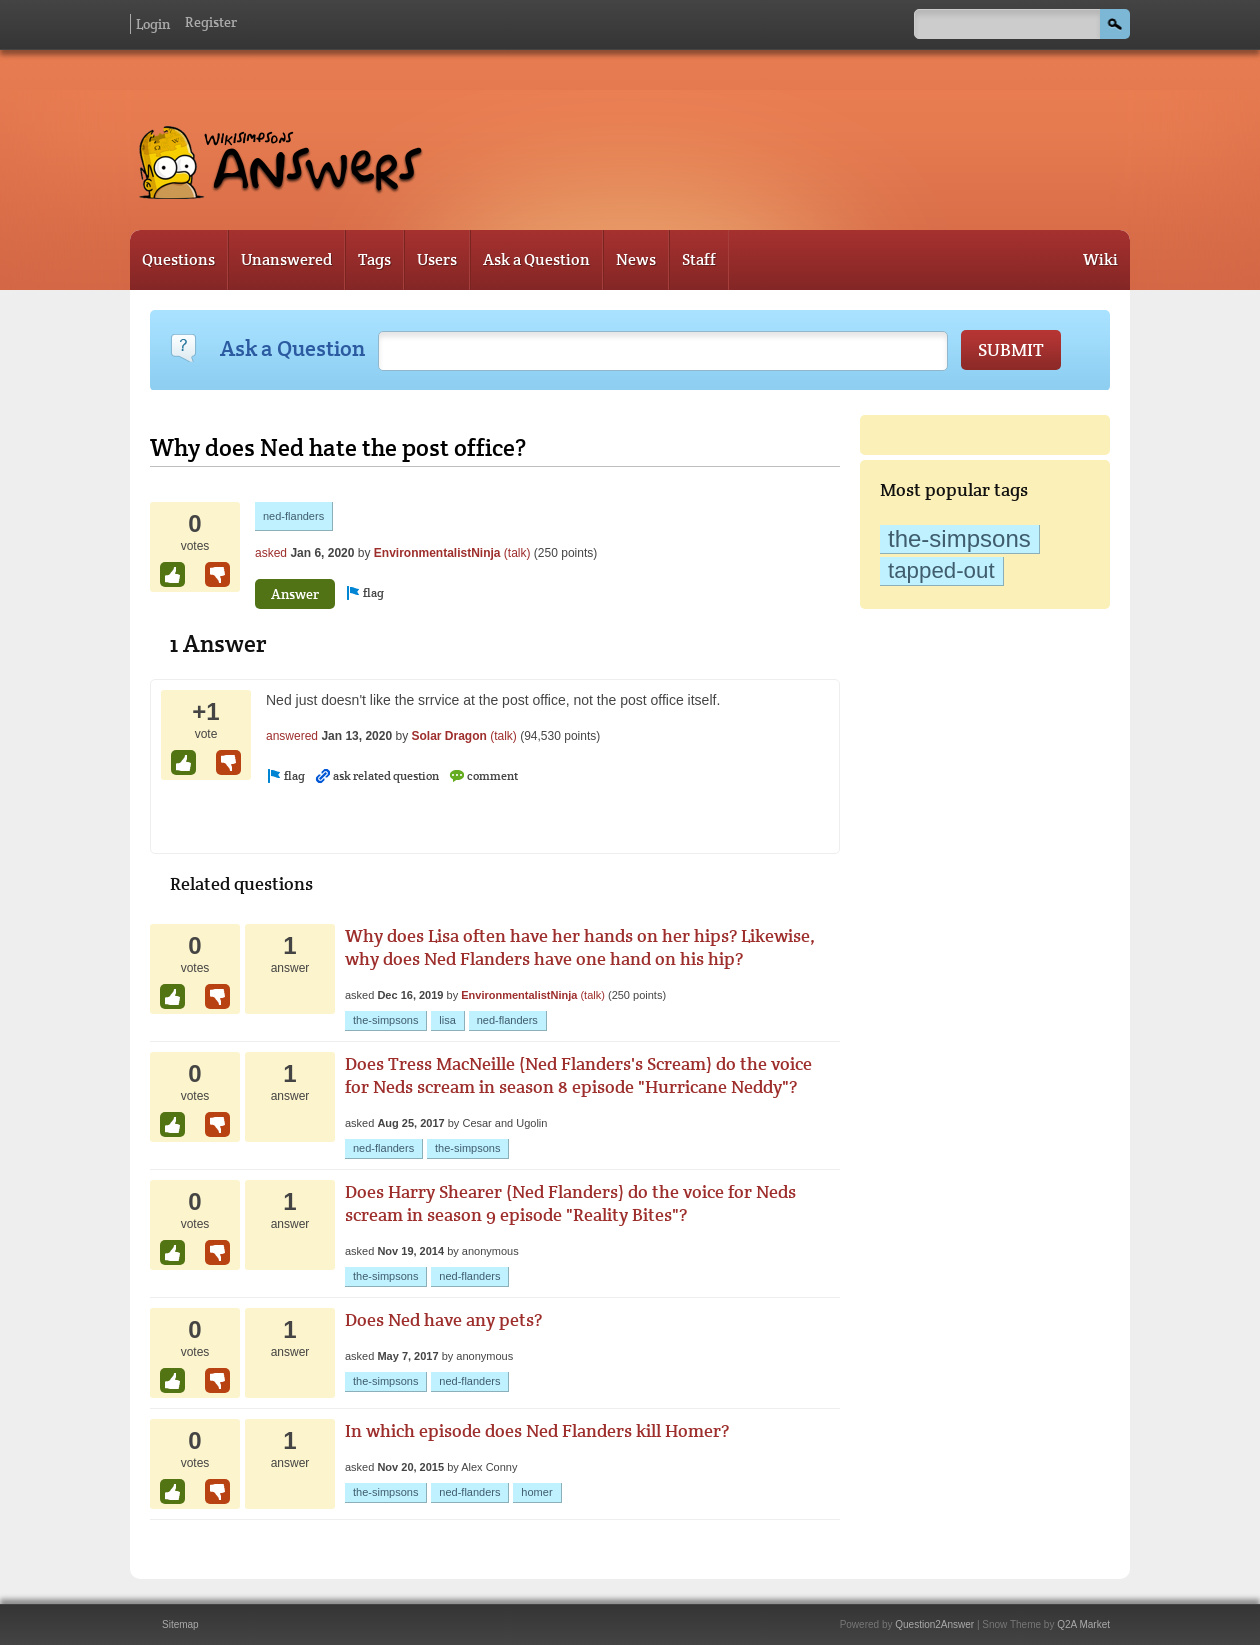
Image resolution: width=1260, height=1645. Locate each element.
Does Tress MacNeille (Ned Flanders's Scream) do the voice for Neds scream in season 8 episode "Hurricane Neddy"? (578, 1075)
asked (271, 553)
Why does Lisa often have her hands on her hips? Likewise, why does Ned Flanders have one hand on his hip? (580, 947)
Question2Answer (934, 1624)
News (636, 259)
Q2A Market (1083, 1624)
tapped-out (941, 570)
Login (153, 24)
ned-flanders (293, 516)
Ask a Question (536, 259)
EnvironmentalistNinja (437, 553)
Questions (178, 259)
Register (211, 22)
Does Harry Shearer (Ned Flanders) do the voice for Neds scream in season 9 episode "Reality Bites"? (570, 1203)
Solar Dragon (448, 736)
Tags (374, 259)
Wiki (1100, 259)
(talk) (517, 553)
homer (536, 1492)
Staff (699, 259)
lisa (447, 1020)
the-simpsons (959, 538)
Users (437, 259)
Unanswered (286, 259)
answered (292, 736)
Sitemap (180, 1624)
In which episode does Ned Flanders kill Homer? (537, 1430)
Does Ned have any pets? (443, 1319)
